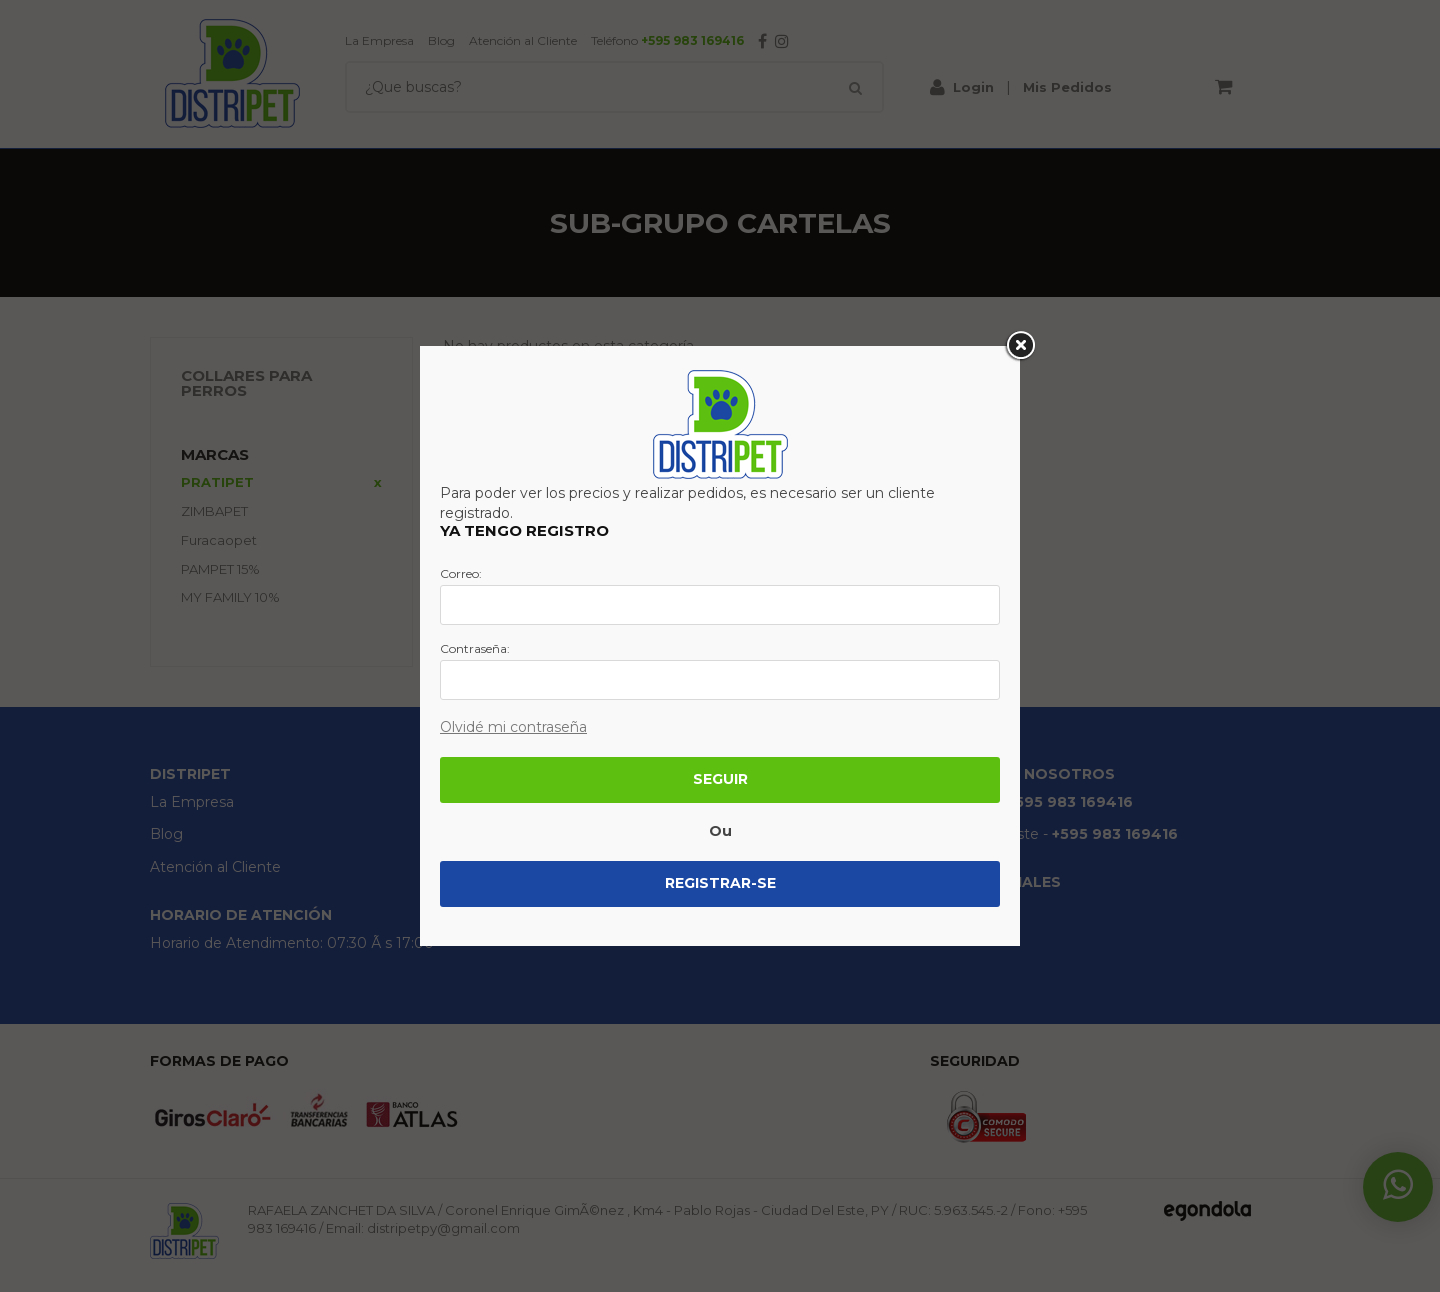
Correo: (461, 574)
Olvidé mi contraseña (513, 727)
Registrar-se (720, 883)
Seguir (720, 779)
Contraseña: (475, 649)
